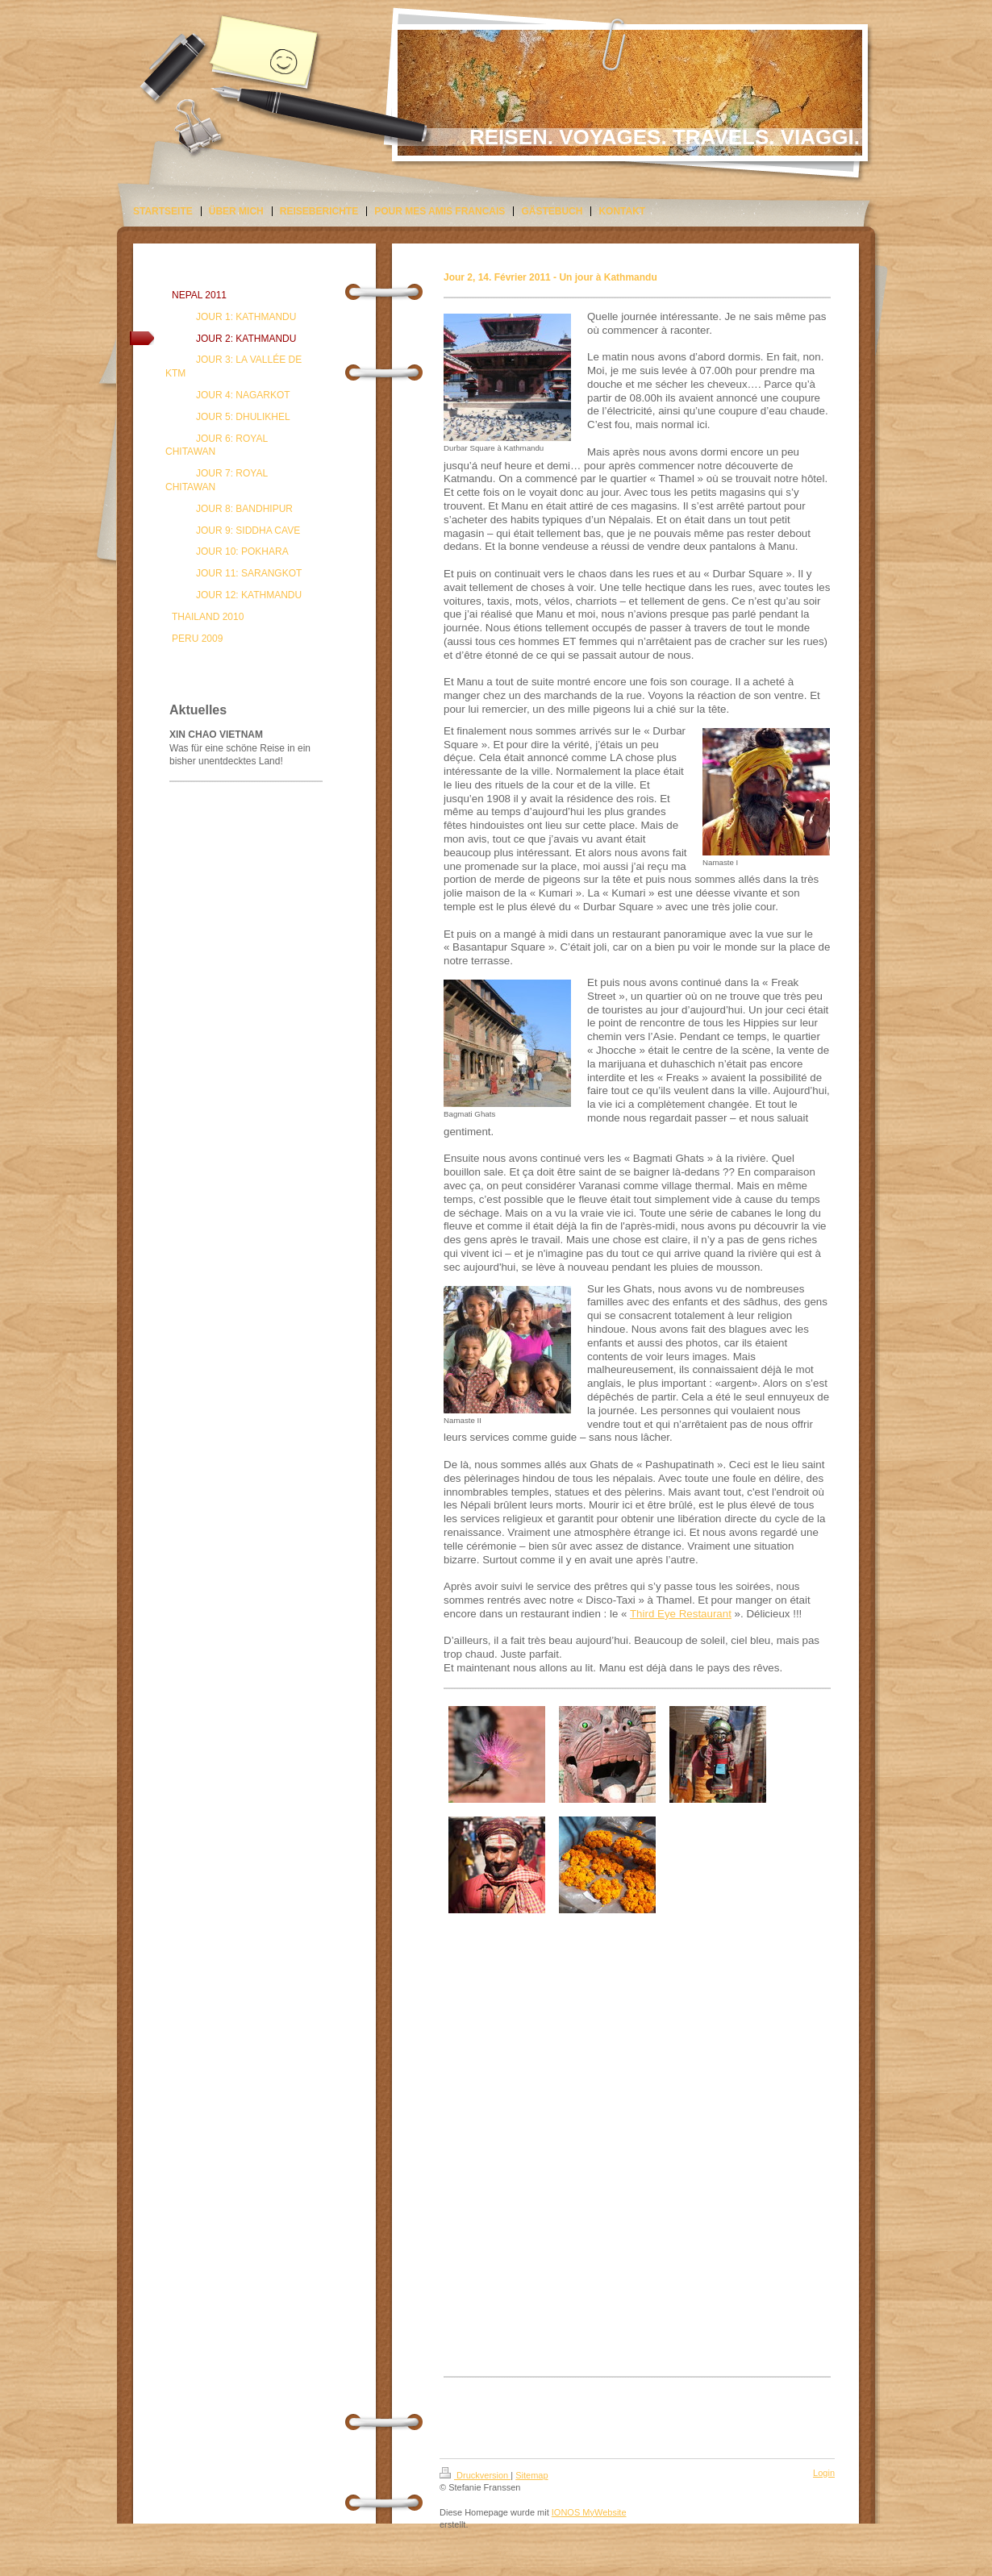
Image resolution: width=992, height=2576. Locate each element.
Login (824, 2473)
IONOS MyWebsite (589, 2512)
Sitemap (531, 2475)
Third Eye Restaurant (680, 1614)
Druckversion (475, 2475)
